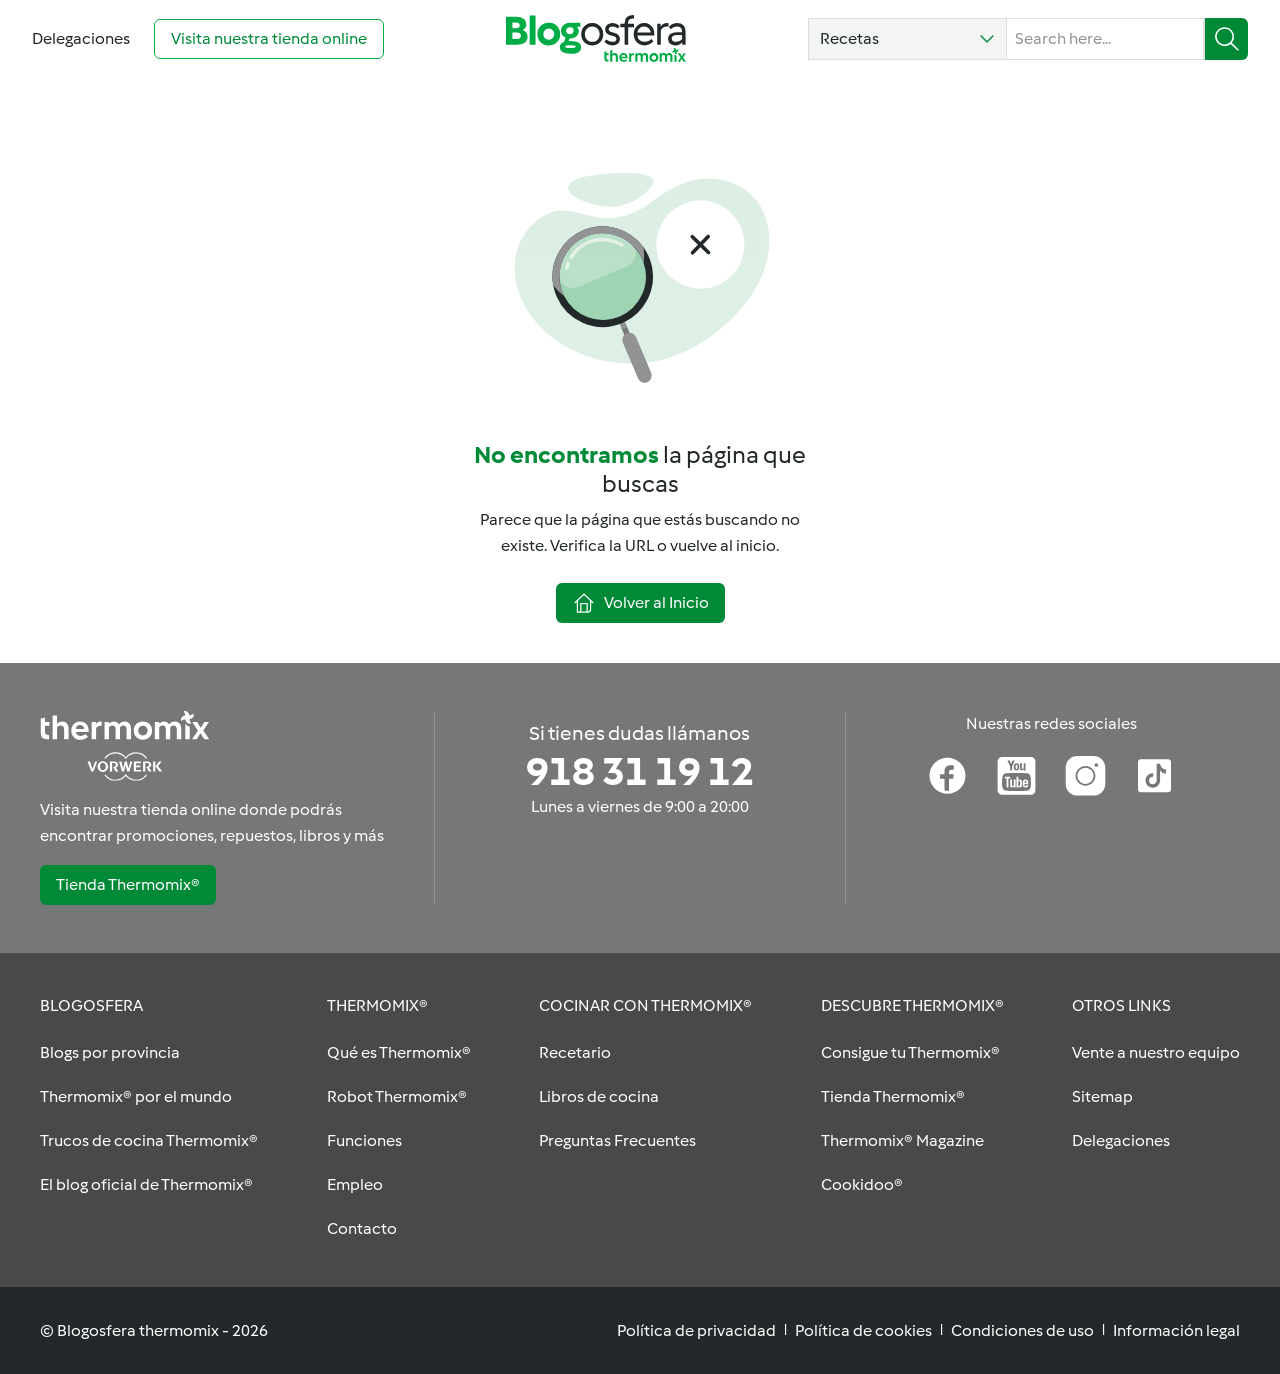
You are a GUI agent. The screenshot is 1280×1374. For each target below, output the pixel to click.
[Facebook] (947, 776)
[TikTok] (1154, 776)
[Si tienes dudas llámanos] (640, 772)
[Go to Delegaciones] (81, 39)
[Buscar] (1226, 39)
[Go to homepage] (596, 38)
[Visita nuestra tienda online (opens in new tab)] (269, 39)
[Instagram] (1085, 776)
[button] (907, 39)
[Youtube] (1016, 776)
